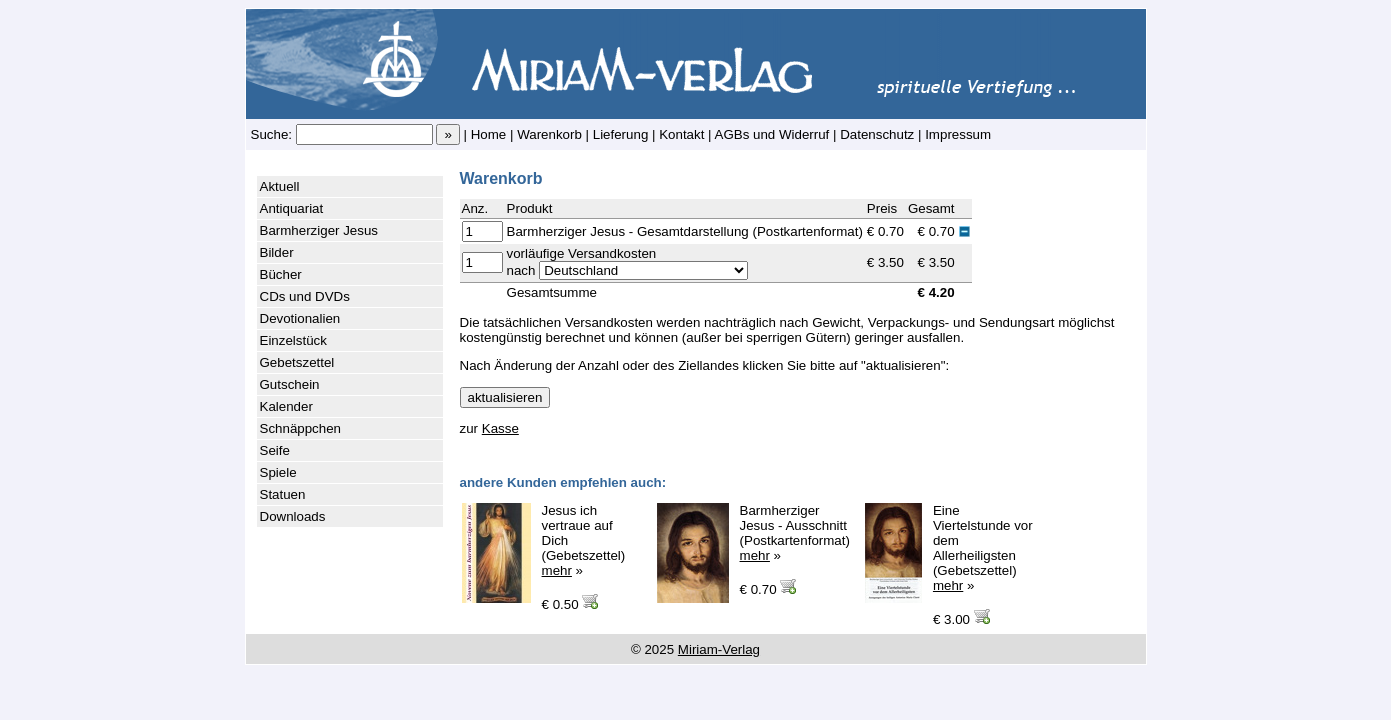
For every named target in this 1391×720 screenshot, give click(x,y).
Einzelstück (293, 340)
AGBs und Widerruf (772, 134)
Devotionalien (300, 318)
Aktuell (280, 186)
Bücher (281, 274)
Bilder (277, 252)
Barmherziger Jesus (319, 230)
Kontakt (681, 134)
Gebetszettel (297, 362)
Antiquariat (292, 208)
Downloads (293, 516)
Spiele (278, 472)
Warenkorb (549, 134)
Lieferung (621, 134)
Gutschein (290, 384)
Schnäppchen (301, 428)
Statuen (283, 494)
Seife (275, 450)
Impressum (958, 134)
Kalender (286, 406)
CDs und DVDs (305, 296)
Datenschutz (877, 134)
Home (489, 134)
